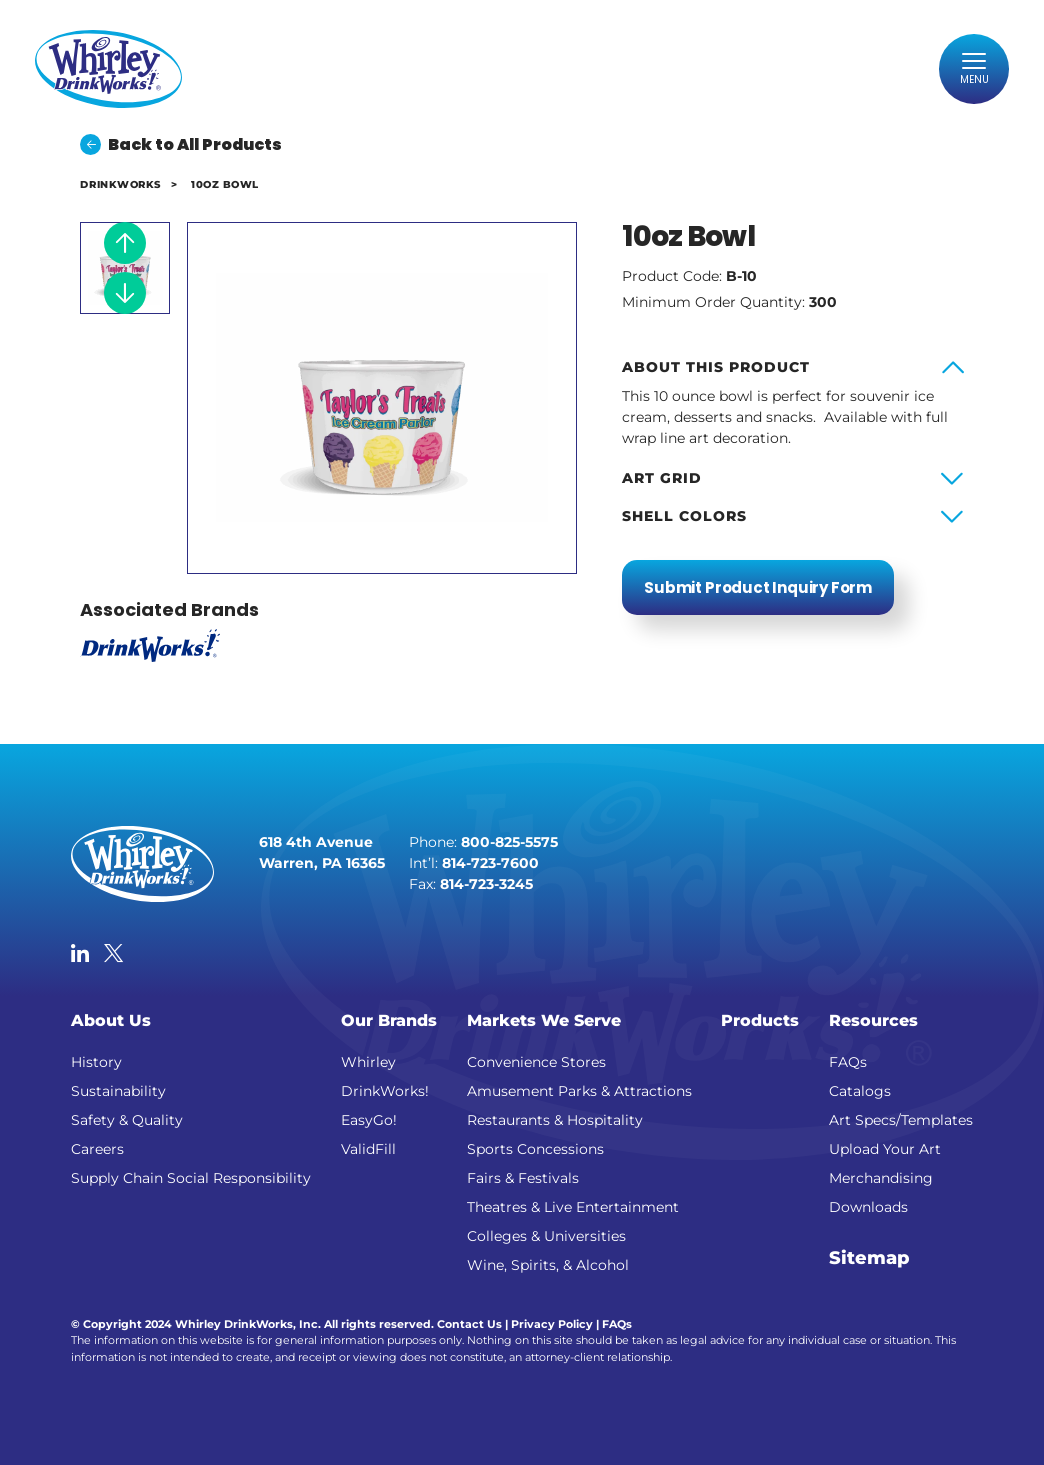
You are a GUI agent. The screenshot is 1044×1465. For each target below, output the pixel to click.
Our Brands (389, 1019)
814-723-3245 (486, 884)
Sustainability (118, 1091)
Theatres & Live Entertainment (573, 1207)
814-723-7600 (490, 863)
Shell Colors (684, 516)
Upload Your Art (885, 1149)
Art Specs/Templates (901, 1120)
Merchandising (881, 1178)
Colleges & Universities (546, 1236)
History (96, 1062)
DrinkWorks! (385, 1091)
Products (760, 1019)
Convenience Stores (536, 1062)
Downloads (868, 1207)
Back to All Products (181, 144)
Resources (873, 1019)
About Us (111, 1019)
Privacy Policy (552, 1324)
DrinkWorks (120, 184)
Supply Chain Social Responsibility (191, 1178)
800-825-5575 (509, 842)
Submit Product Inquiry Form (758, 587)
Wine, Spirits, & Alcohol (548, 1265)
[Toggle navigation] (973, 69)
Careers (97, 1149)
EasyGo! (369, 1120)
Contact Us (469, 1324)
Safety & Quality (127, 1120)
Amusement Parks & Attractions (579, 1091)
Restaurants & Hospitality (555, 1120)
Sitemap (869, 1258)
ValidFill (368, 1149)
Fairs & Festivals (523, 1178)
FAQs (848, 1062)
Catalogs (860, 1091)
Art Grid (662, 478)
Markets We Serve (544, 1019)
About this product (716, 367)
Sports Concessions (535, 1149)
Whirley (368, 1062)
